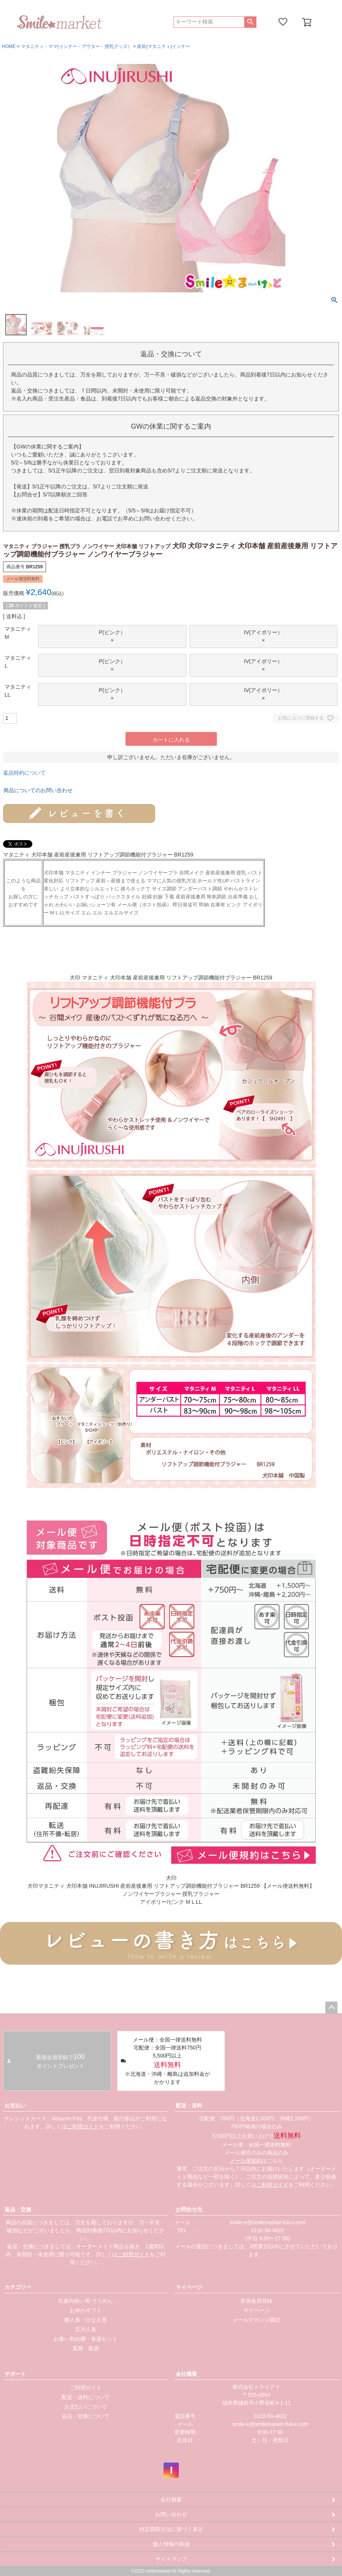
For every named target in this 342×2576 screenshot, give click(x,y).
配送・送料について (86, 2397)
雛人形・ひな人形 (85, 2320)
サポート (15, 2374)
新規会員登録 (256, 2301)
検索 (250, 22)
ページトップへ (331, 2008)
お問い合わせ (171, 2514)
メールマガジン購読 (256, 2320)
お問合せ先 (189, 2209)
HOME (9, 46)
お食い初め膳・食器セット (86, 2339)
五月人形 (85, 2329)
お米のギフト (86, 2310)
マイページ (189, 2287)
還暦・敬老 (85, 2348)
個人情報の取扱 (171, 2544)
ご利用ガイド (83, 2126)
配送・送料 (189, 2105)
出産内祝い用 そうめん (85, 2301)
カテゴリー (18, 2287)
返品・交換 (18, 2209)
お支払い (15, 2105)
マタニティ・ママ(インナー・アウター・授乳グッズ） (76, 46)
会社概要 (186, 2374)
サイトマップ (171, 2559)
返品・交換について (86, 2416)
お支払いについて (85, 2407)
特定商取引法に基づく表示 (171, 2529)
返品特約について (24, 773)
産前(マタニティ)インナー (163, 46)
